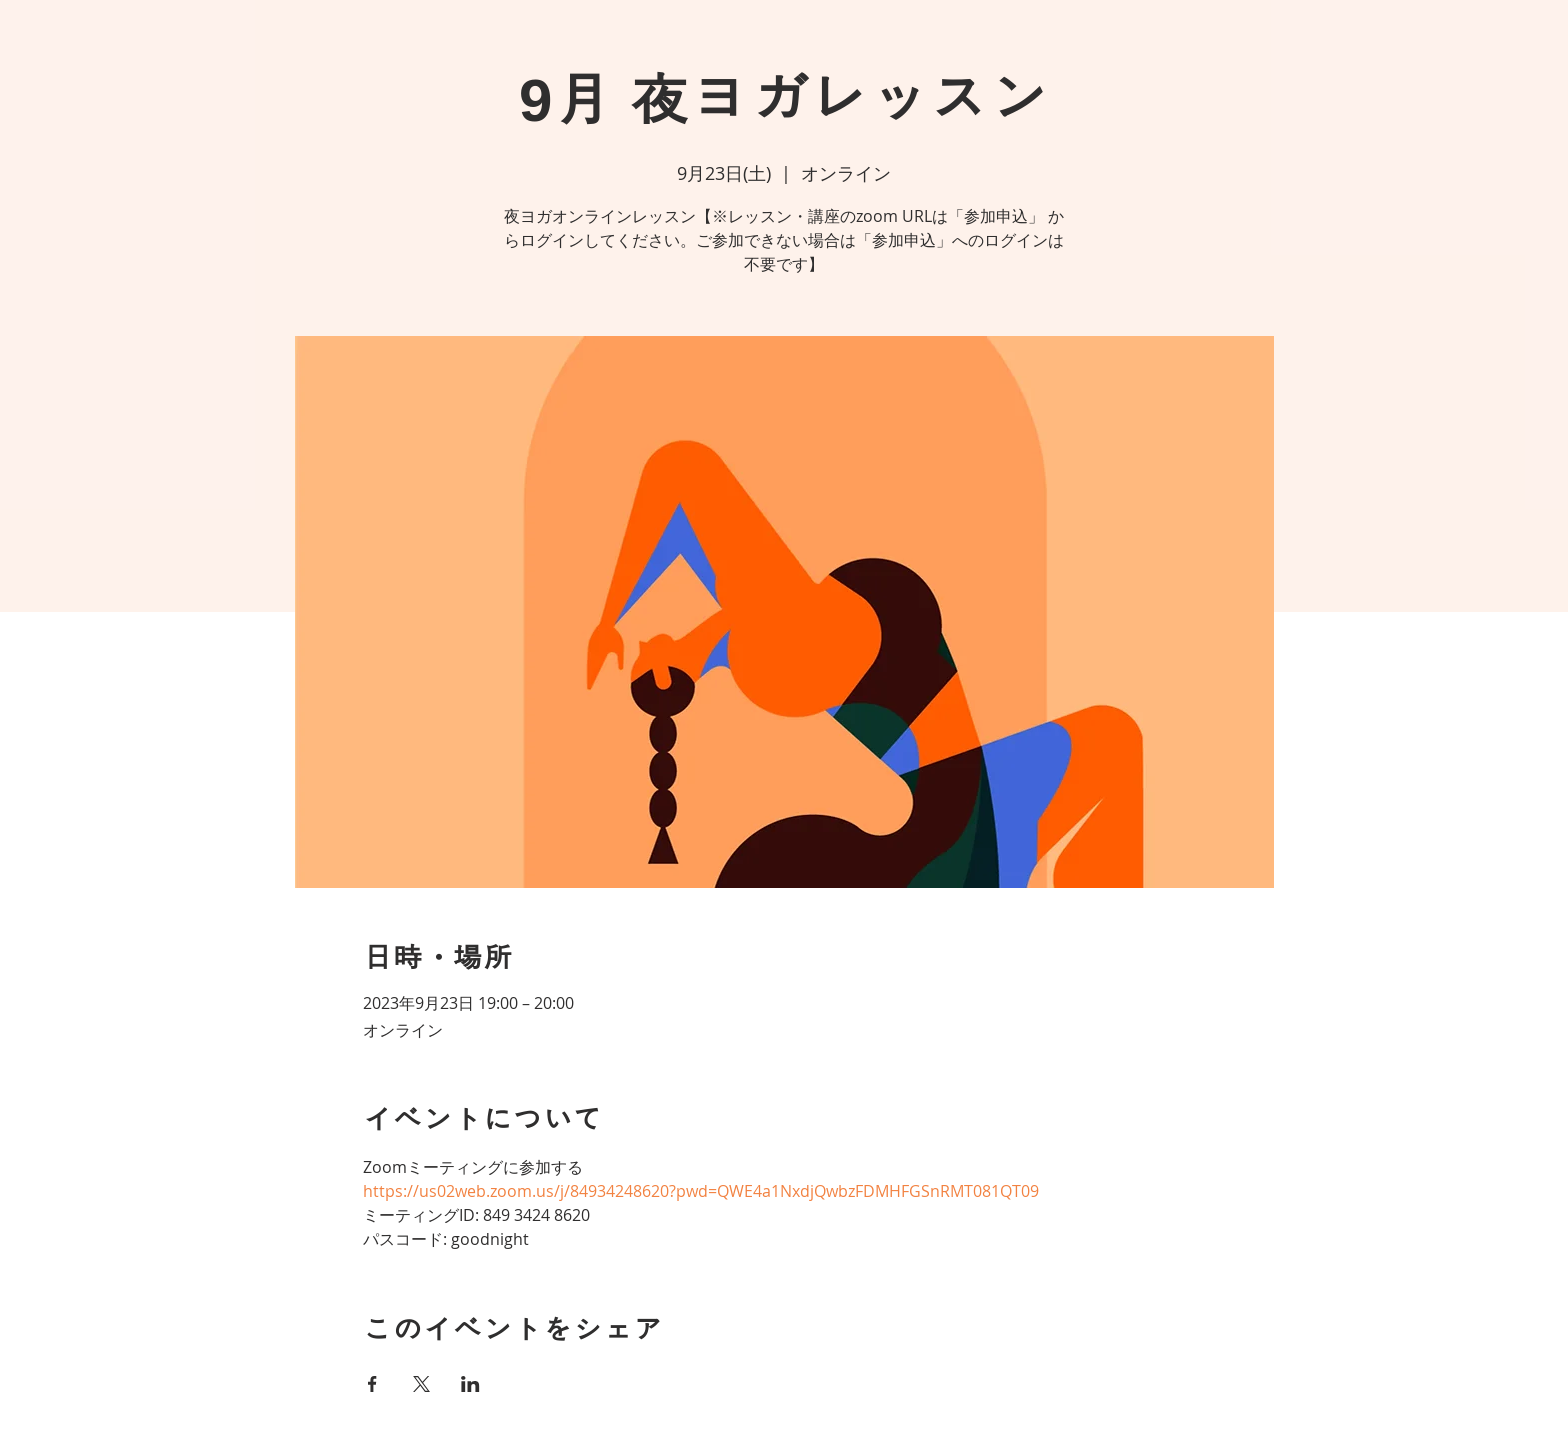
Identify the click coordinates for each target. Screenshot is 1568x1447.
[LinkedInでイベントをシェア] (470, 1384)
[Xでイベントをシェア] (421, 1384)
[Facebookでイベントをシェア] (372, 1384)
